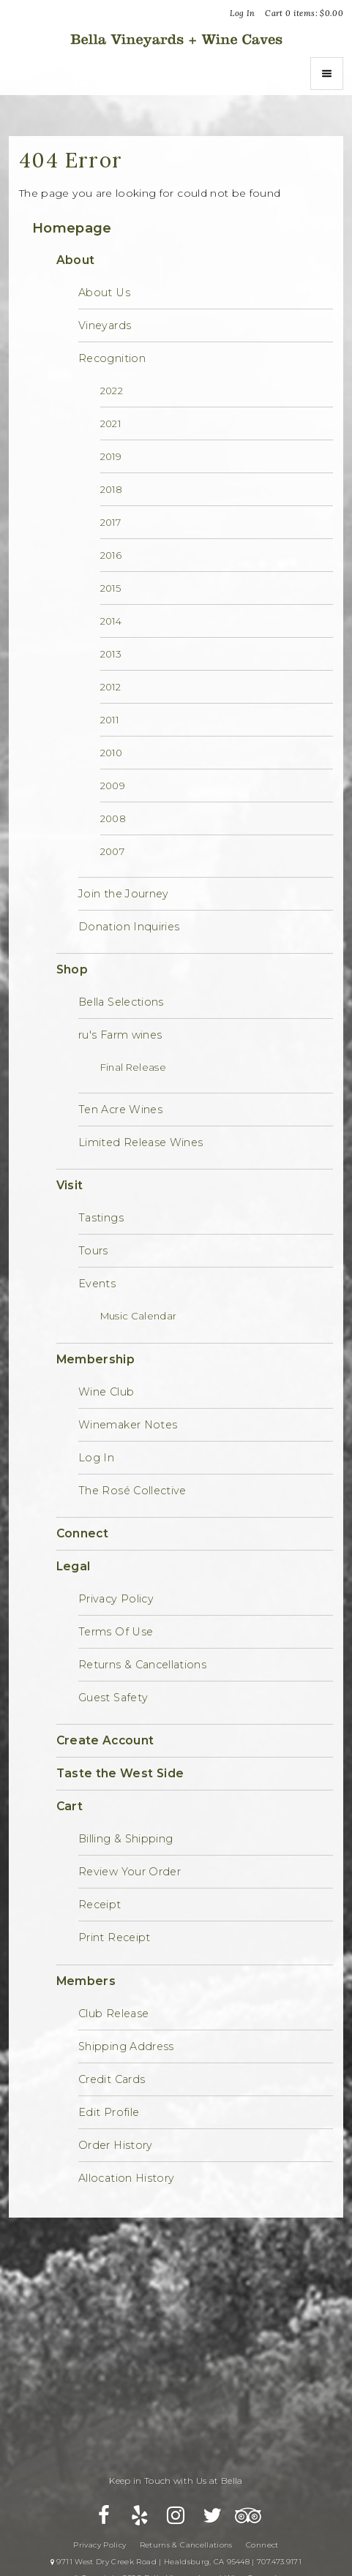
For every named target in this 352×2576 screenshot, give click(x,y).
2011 (109, 720)
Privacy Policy (116, 1598)
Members (86, 1981)
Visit (69, 1185)
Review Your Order (129, 1871)
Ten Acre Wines (120, 1109)
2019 (110, 456)
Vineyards (104, 325)
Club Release (113, 2013)
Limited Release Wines (140, 1142)
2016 (110, 555)
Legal (73, 1566)
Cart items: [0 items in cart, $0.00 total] (304, 13)
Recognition (112, 358)
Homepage (72, 227)
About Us (104, 292)
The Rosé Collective (132, 1490)
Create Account (105, 1740)
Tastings (101, 1217)
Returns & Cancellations (142, 1664)
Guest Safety (113, 1697)
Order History (115, 2145)
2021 (110, 423)
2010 (111, 752)
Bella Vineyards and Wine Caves (176, 39)
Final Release (133, 1067)
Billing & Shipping (125, 1838)
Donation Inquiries (128, 926)
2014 (110, 621)
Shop (72, 969)
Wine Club (106, 1391)
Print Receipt (114, 1937)
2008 (113, 818)
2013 (110, 654)
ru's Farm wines (120, 1035)
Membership (95, 1359)
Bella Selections (121, 1002)
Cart (69, 1806)
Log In (242, 13)
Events (97, 1283)
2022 (111, 390)
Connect (82, 1533)
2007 (112, 851)
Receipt (99, 1904)
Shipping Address (126, 2046)
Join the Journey (123, 893)
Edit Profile (108, 2112)
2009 (112, 785)
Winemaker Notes (127, 1424)
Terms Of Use (115, 1631)
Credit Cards (111, 2079)
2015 (110, 588)
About (75, 260)
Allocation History (126, 2178)
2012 (110, 687)
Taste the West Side (120, 1773)
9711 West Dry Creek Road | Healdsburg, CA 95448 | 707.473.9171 (176, 2561)
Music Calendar (138, 1316)
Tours (93, 1250)
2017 (110, 522)
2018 (111, 489)
